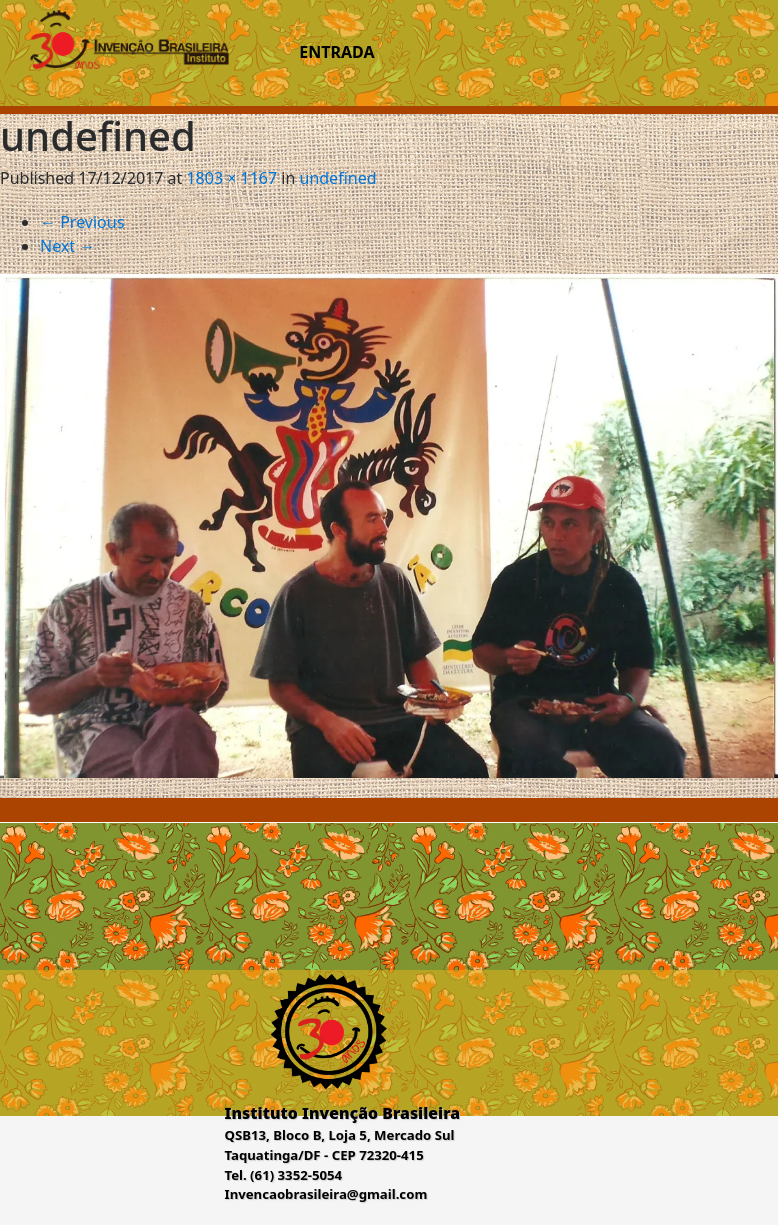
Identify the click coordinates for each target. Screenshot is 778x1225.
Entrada (336, 52)
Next (67, 246)
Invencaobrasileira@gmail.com (326, 1194)
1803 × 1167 (231, 178)
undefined (338, 178)
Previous (82, 222)
